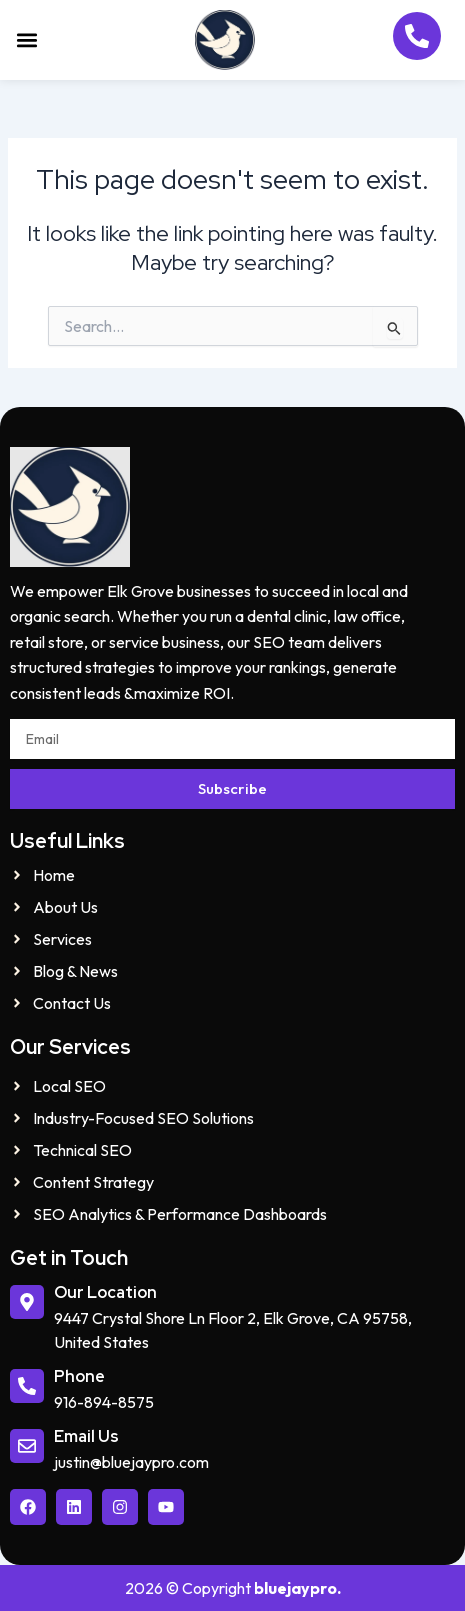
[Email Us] (27, 1446)
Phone (79, 1376)
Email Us (86, 1436)
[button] (26, 40)
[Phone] (27, 1386)
